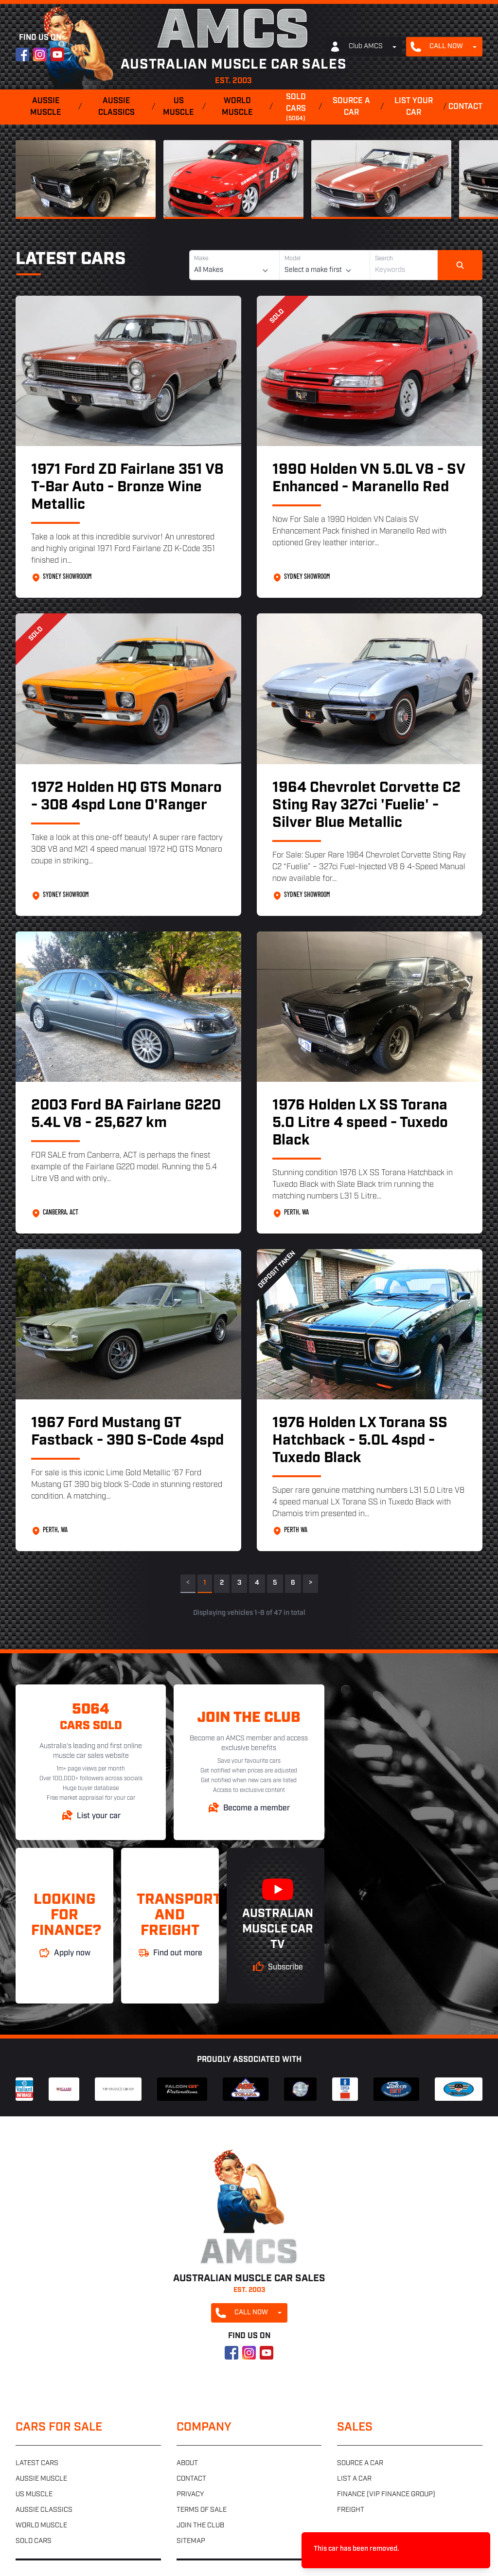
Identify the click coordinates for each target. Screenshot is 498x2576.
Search (384, 259)
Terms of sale (202, 2510)
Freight (350, 2510)
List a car (354, 2479)
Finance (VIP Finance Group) (386, 2494)
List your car (413, 107)
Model (293, 259)
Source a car (351, 107)
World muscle (237, 107)
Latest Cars (70, 259)
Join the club (200, 2525)
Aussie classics (116, 107)
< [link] (188, 1583)
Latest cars (37, 2463)
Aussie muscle (45, 107)
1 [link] (204, 1583)
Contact (465, 107)
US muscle (178, 107)
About (187, 2463)
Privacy (190, 2494)
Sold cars (296, 108)
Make (201, 259)
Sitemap (191, 2541)
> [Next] (310, 1583)
